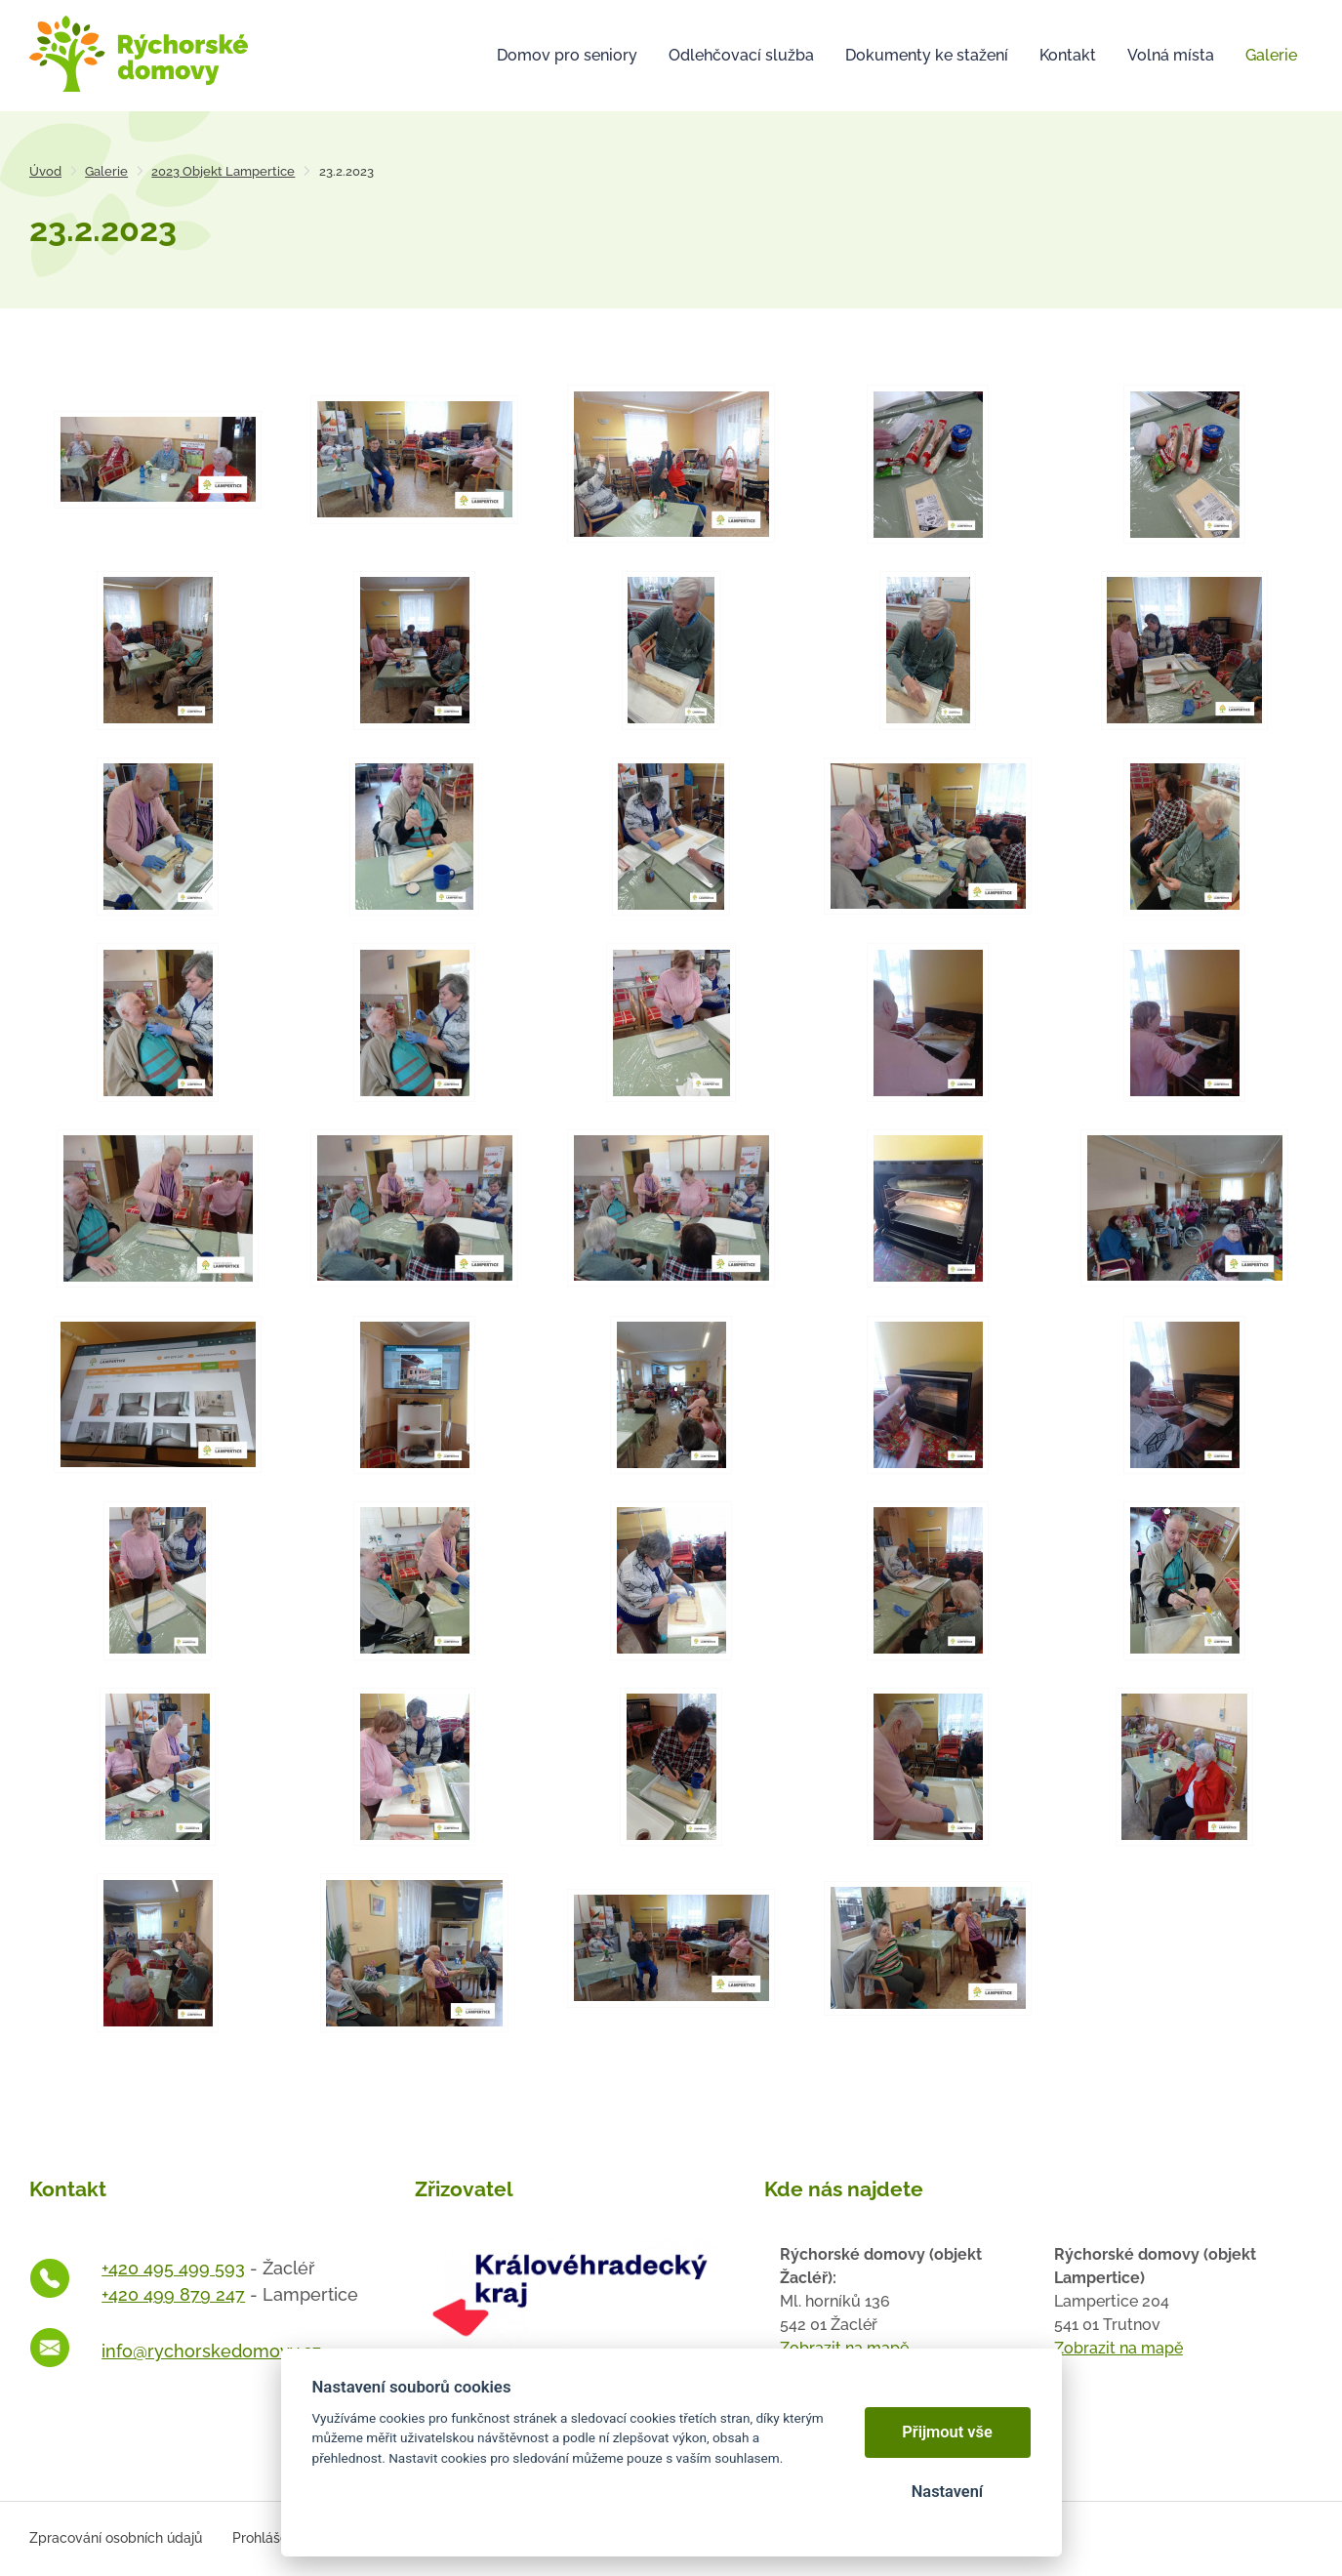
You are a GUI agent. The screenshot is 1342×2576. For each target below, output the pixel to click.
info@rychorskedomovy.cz (211, 2351)
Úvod (45, 171)
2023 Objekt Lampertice (223, 171)
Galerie (106, 171)
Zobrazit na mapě (1118, 2348)
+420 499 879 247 (173, 2294)
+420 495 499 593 (173, 2268)
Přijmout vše (947, 2432)
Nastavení (947, 2491)
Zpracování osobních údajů (115, 2538)
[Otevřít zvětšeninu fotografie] (157, 458)
